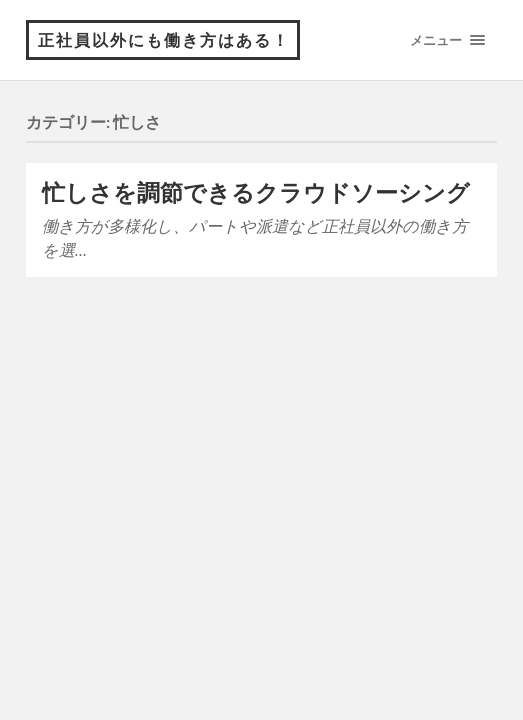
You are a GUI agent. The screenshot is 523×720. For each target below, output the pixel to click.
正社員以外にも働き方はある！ (164, 39)
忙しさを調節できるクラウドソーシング (256, 192)
